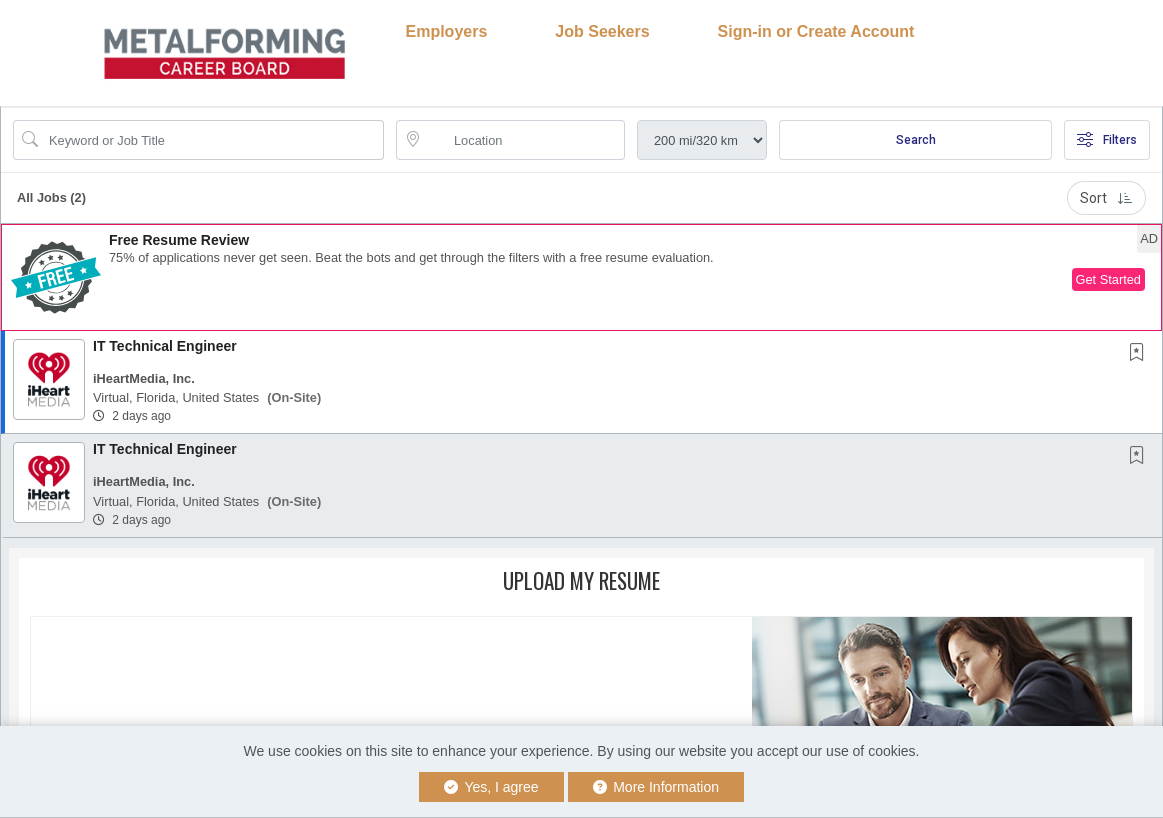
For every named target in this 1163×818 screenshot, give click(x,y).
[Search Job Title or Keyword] (212, 140)
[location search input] (524, 140)
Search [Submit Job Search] (916, 140)
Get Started (1108, 279)
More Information (656, 787)
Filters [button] (1107, 140)
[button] (581, 277)
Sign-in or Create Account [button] (816, 31)
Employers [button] (447, 31)
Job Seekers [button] (602, 31)
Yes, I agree (491, 787)
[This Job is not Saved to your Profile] (1141, 354)
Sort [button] (1106, 198)
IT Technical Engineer (165, 346)
